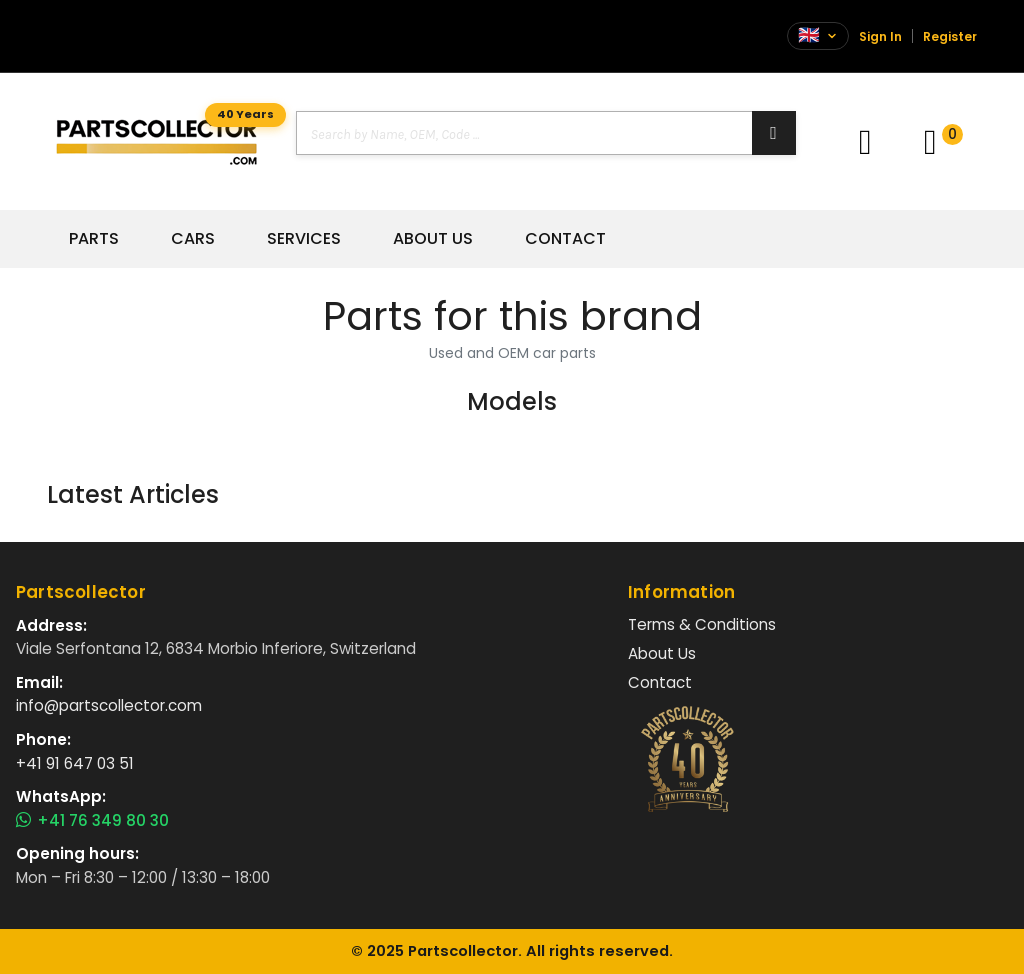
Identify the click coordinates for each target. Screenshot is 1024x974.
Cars (193, 239)
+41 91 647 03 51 (75, 763)
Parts (94, 239)
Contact (565, 239)
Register (950, 36)
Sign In (880, 36)
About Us (433, 239)
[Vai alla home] (156, 141)
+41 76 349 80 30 (92, 821)
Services (304, 239)
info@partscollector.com (109, 705)
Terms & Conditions (702, 624)
